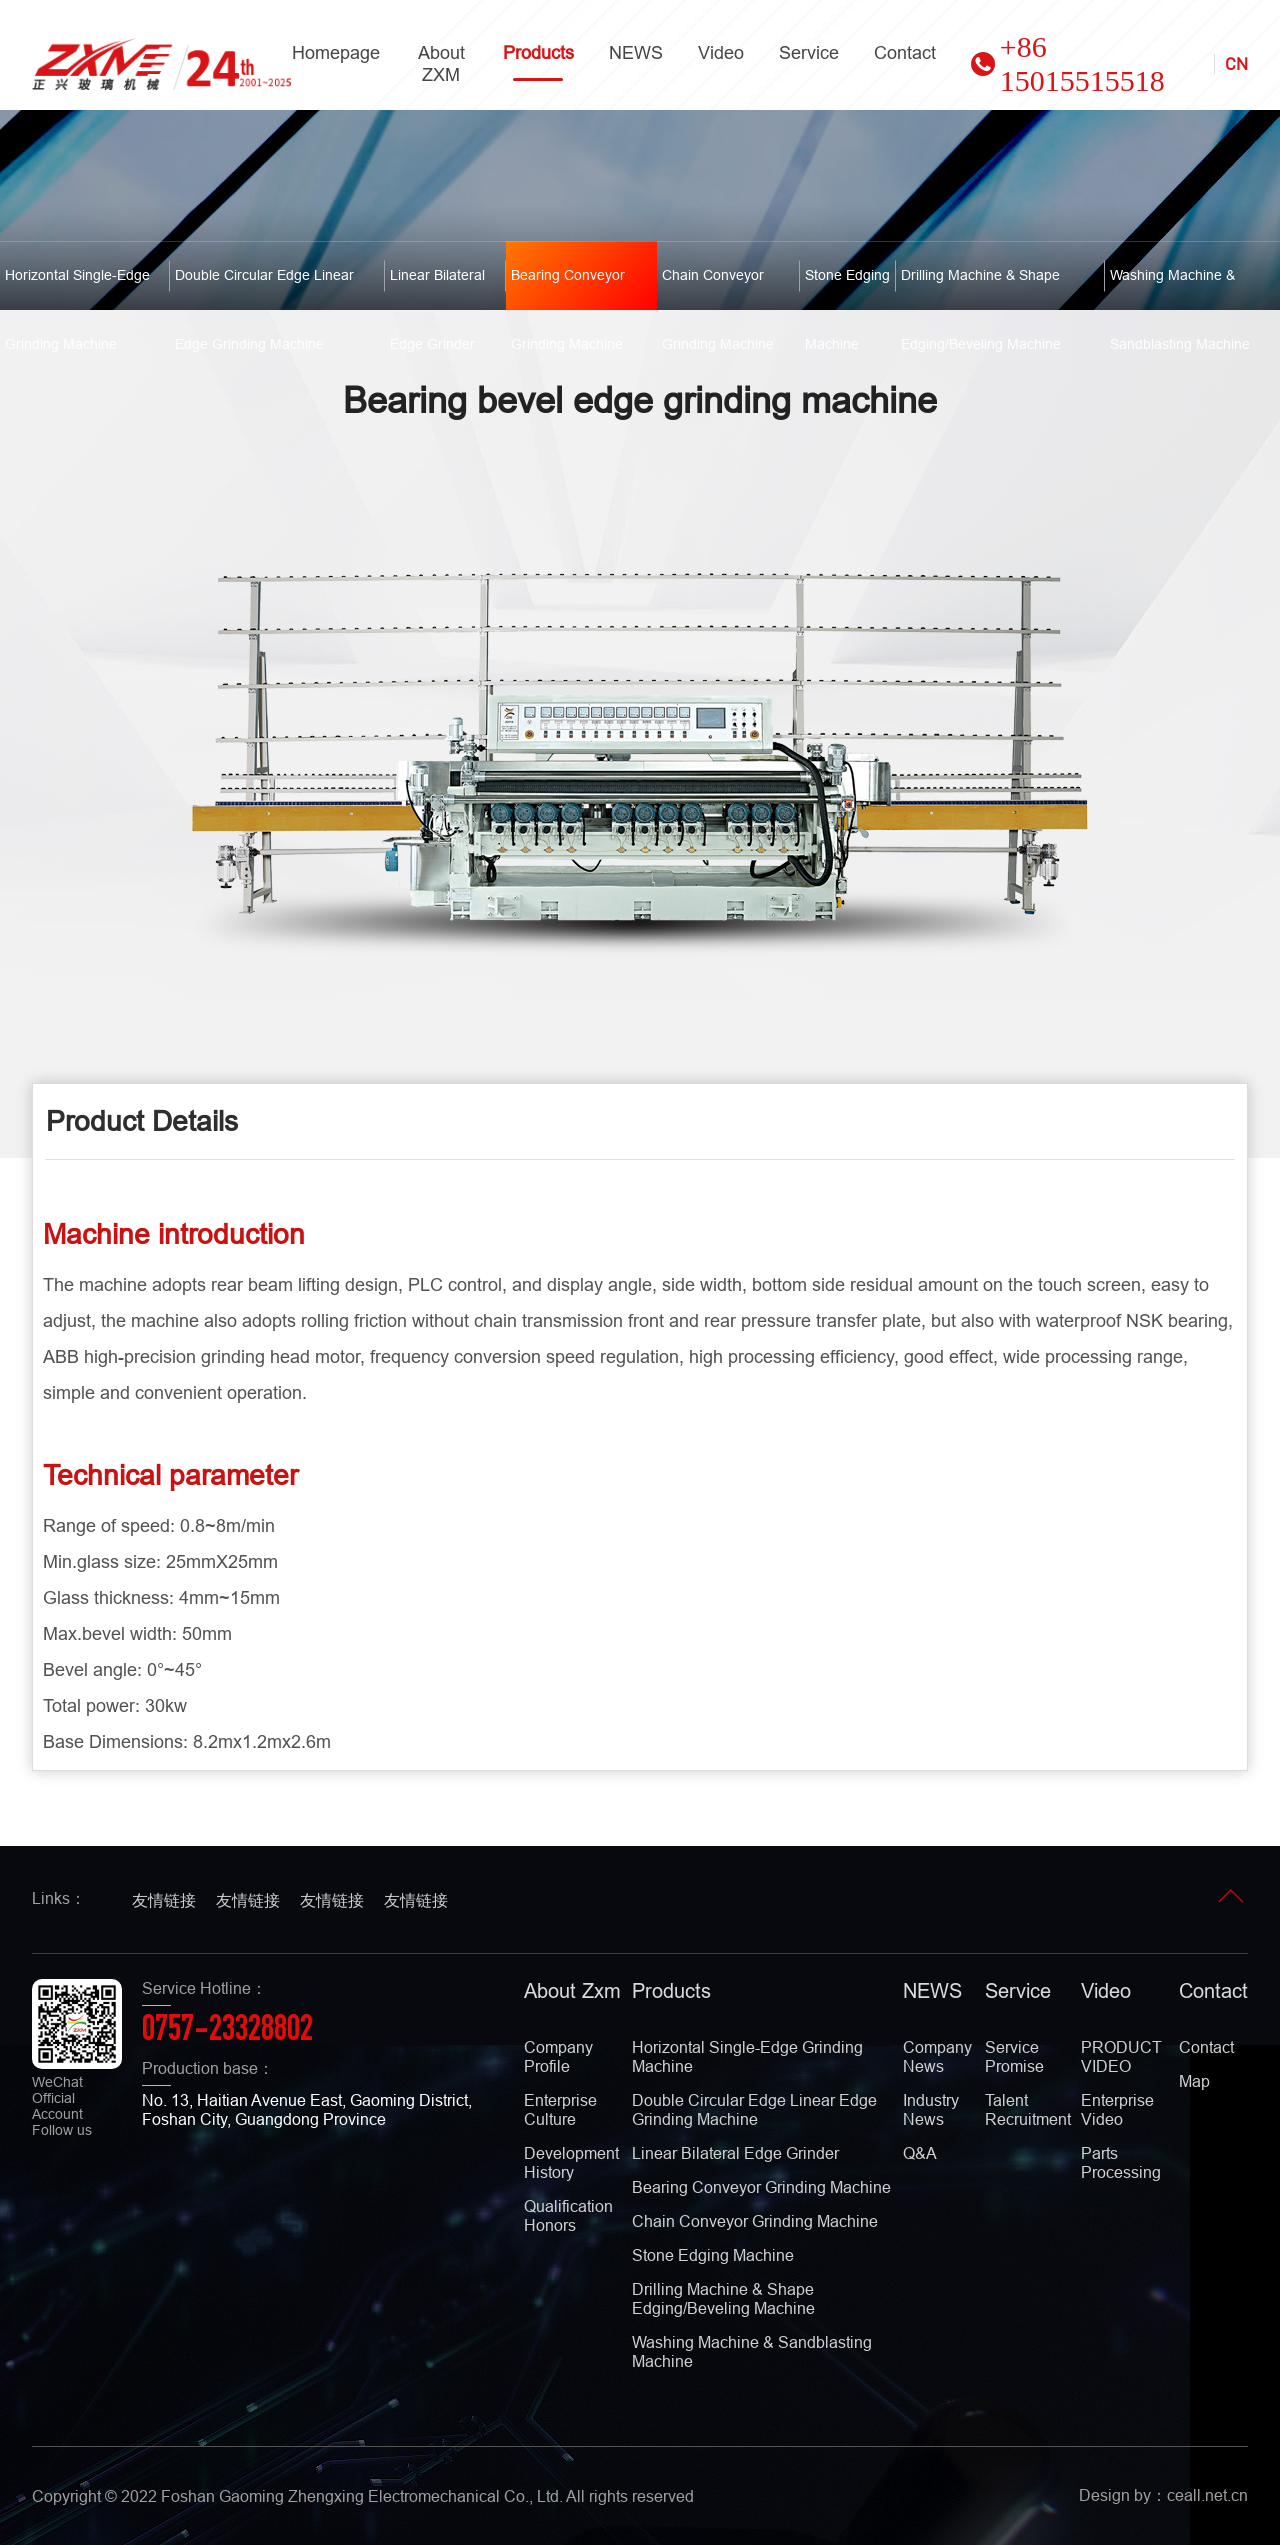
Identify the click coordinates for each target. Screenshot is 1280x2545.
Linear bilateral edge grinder (437, 288)
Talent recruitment (1028, 2109)
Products (538, 61)
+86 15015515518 (1068, 63)
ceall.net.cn (1207, 2495)
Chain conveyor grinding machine (718, 288)
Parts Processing (1121, 2162)
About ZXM (441, 63)
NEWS (636, 52)
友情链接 (164, 1900)
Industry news (931, 2109)
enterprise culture (560, 2109)
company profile (558, 2056)
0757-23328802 (227, 2032)
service (809, 52)
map (1194, 2081)
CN (1236, 64)
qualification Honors (568, 2215)
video (721, 52)
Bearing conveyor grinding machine (568, 288)
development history (571, 2162)
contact (905, 52)
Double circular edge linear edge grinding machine (264, 288)
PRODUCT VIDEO (1121, 2056)
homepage (336, 52)
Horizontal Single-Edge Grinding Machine (77, 288)
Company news (937, 2056)
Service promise (1014, 2056)
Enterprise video (1117, 2109)
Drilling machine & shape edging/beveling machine (981, 288)
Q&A (920, 2153)
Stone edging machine (847, 288)
